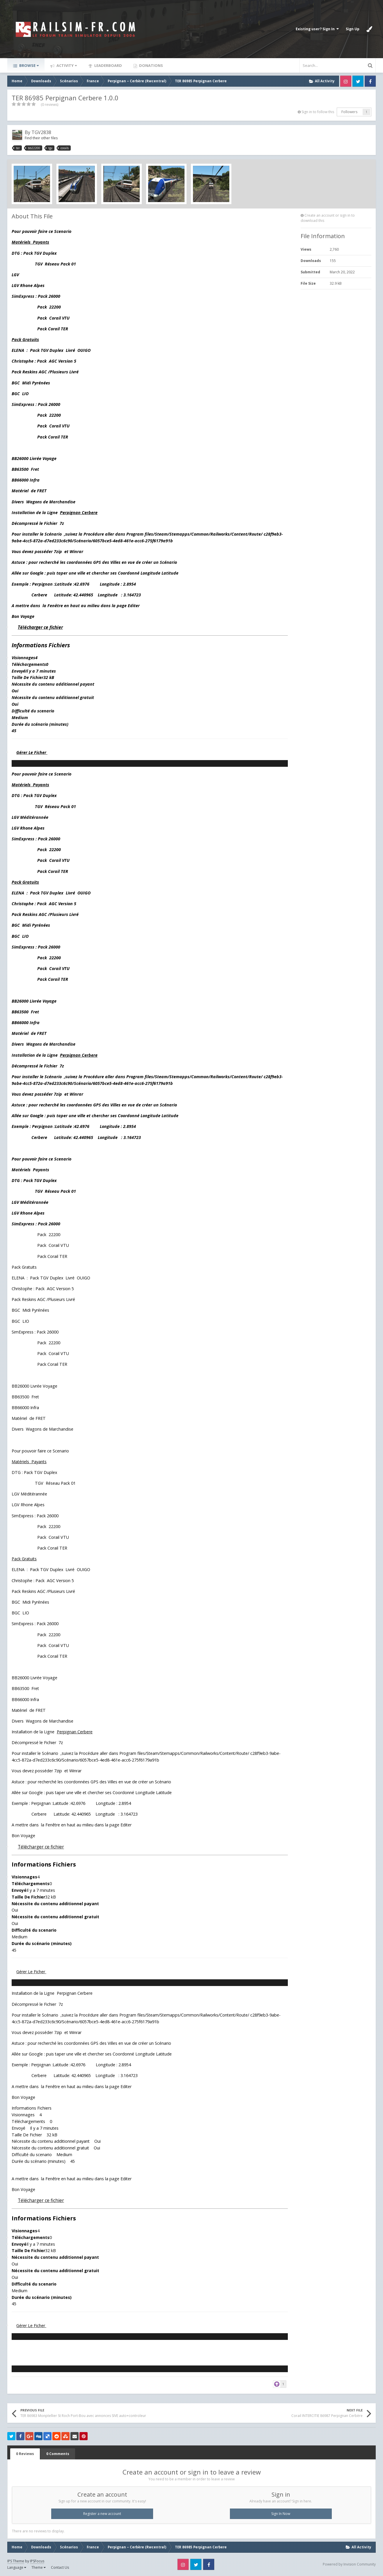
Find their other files (41, 138)
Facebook (370, 81)
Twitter (358, 81)
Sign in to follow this (318, 111)
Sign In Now (280, 2513)
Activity (66, 65)
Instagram (345, 81)
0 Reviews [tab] (25, 2453)
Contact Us (60, 2567)
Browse (28, 65)
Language (16, 2567)
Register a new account (102, 2513)
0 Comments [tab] (57, 2453)
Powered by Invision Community (349, 2564)
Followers (349, 111)
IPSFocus (37, 2561)
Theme (38, 2567)
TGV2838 (41, 132)
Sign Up (352, 28)
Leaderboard (107, 65)
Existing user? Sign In (317, 28)
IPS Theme (15, 2561)
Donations (150, 65)
